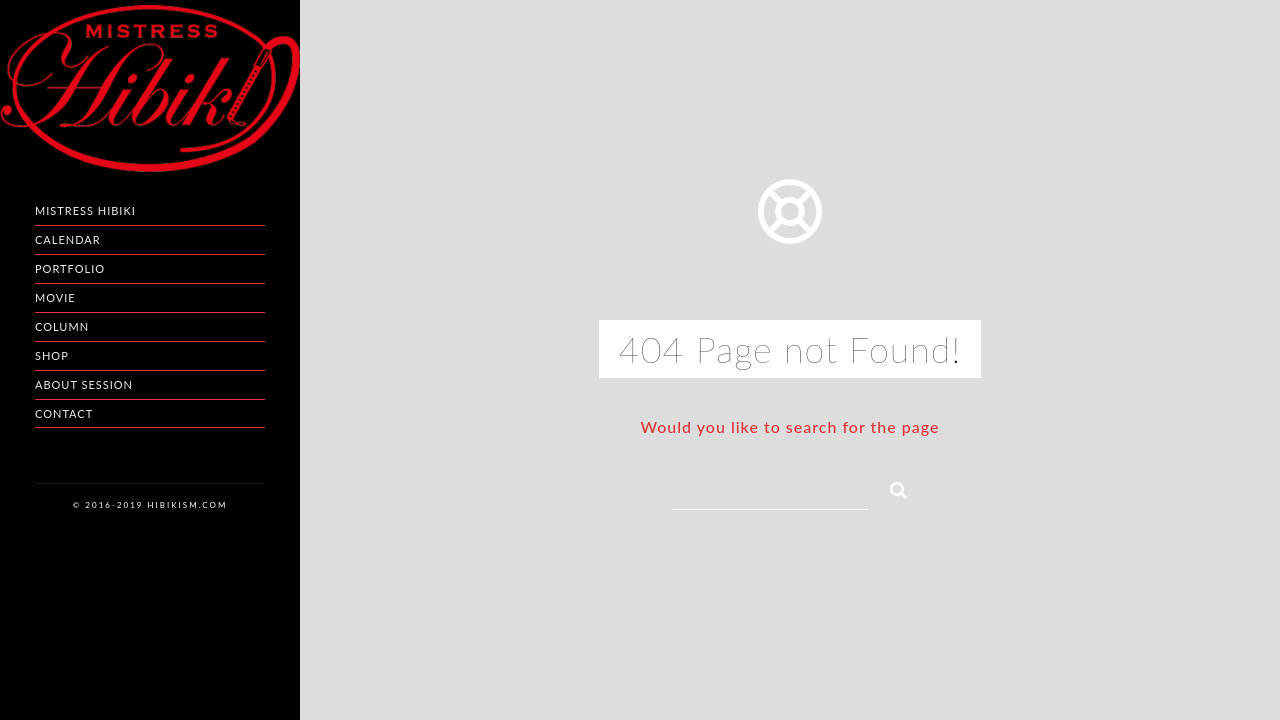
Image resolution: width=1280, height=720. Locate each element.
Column (62, 326)
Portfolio (70, 268)
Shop (52, 355)
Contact (64, 413)
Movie (55, 297)
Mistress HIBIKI (85, 210)
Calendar (68, 239)
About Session (84, 384)
